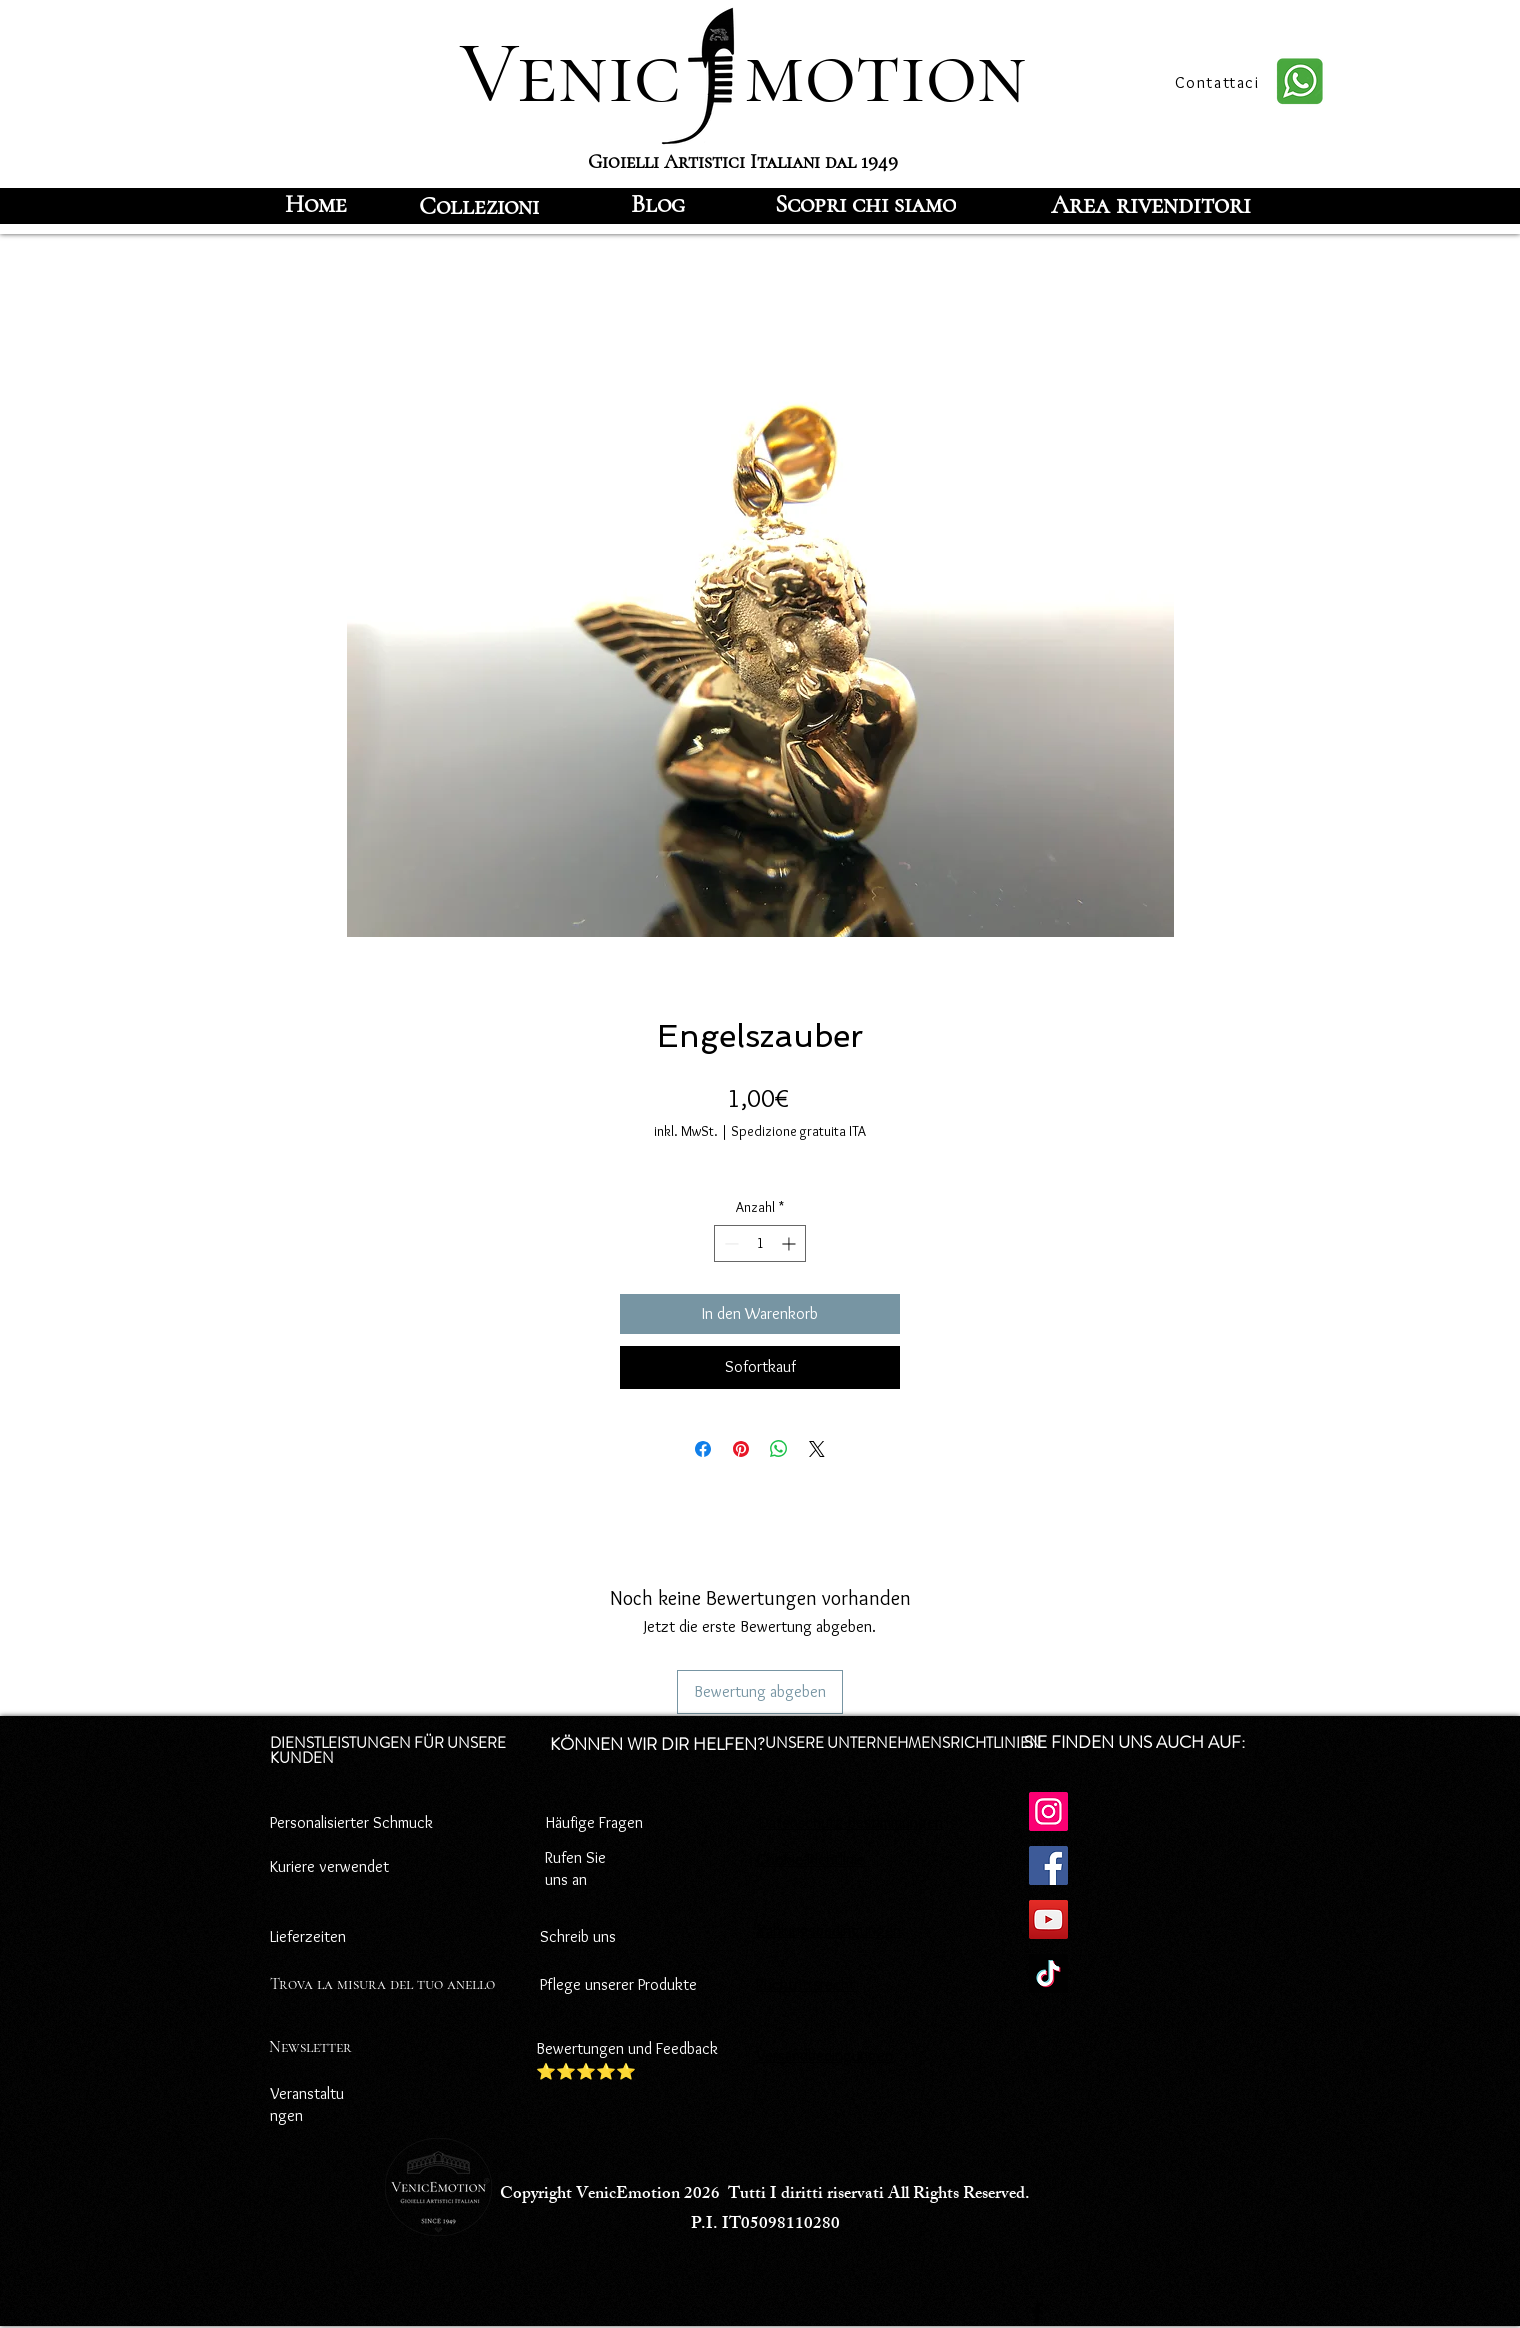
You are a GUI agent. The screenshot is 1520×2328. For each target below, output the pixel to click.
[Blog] (658, 204)
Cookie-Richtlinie (810, 1859)
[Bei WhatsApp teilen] (779, 1449)
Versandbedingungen (824, 2055)
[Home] (315, 204)
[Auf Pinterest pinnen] (741, 1449)
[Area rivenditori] (1151, 204)
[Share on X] (817, 1449)
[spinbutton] (760, 1243)
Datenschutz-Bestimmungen (851, 1822)
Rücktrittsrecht (805, 1984)
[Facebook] (1048, 1865)
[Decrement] (729, 1243)
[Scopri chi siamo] (865, 204)
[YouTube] (1048, 1919)
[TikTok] (1048, 1973)
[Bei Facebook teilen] (703, 1449)
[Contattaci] (1219, 82)
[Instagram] (1048, 1811)
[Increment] (790, 1243)
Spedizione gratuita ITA (798, 1131)
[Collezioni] (479, 206)
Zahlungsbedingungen (828, 1930)
